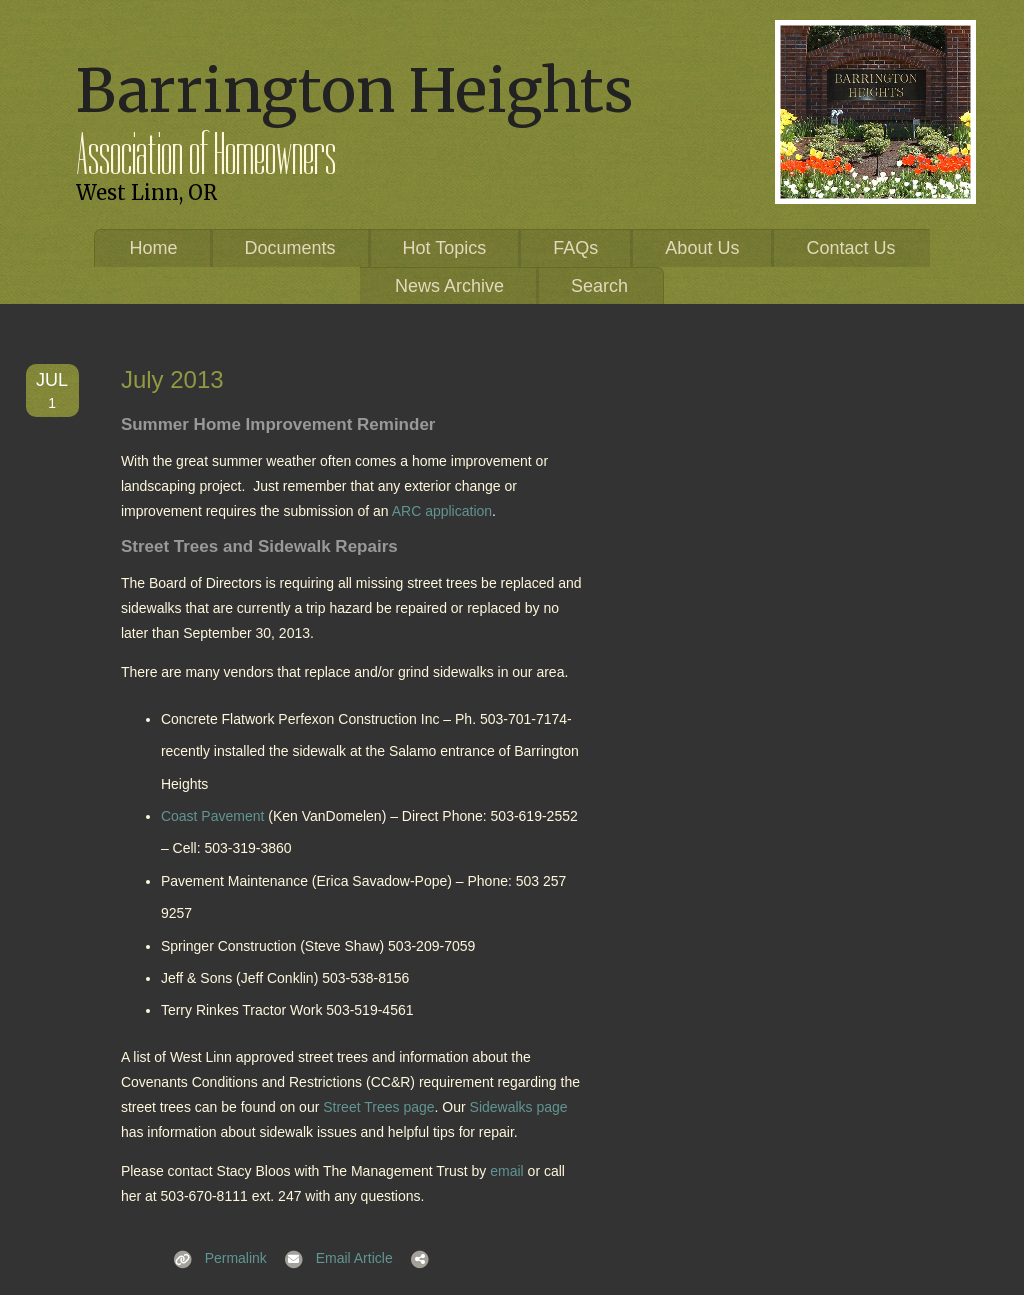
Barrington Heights (354, 90)
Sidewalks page (519, 1107)
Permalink (214, 1258)
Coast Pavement (213, 816)
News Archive (449, 286)
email (506, 1171)
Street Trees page (378, 1107)
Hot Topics (445, 248)
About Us (702, 248)
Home (154, 248)
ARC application (442, 511)
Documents (290, 248)
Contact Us (850, 248)
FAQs (575, 248)
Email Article (332, 1258)
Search (599, 286)
